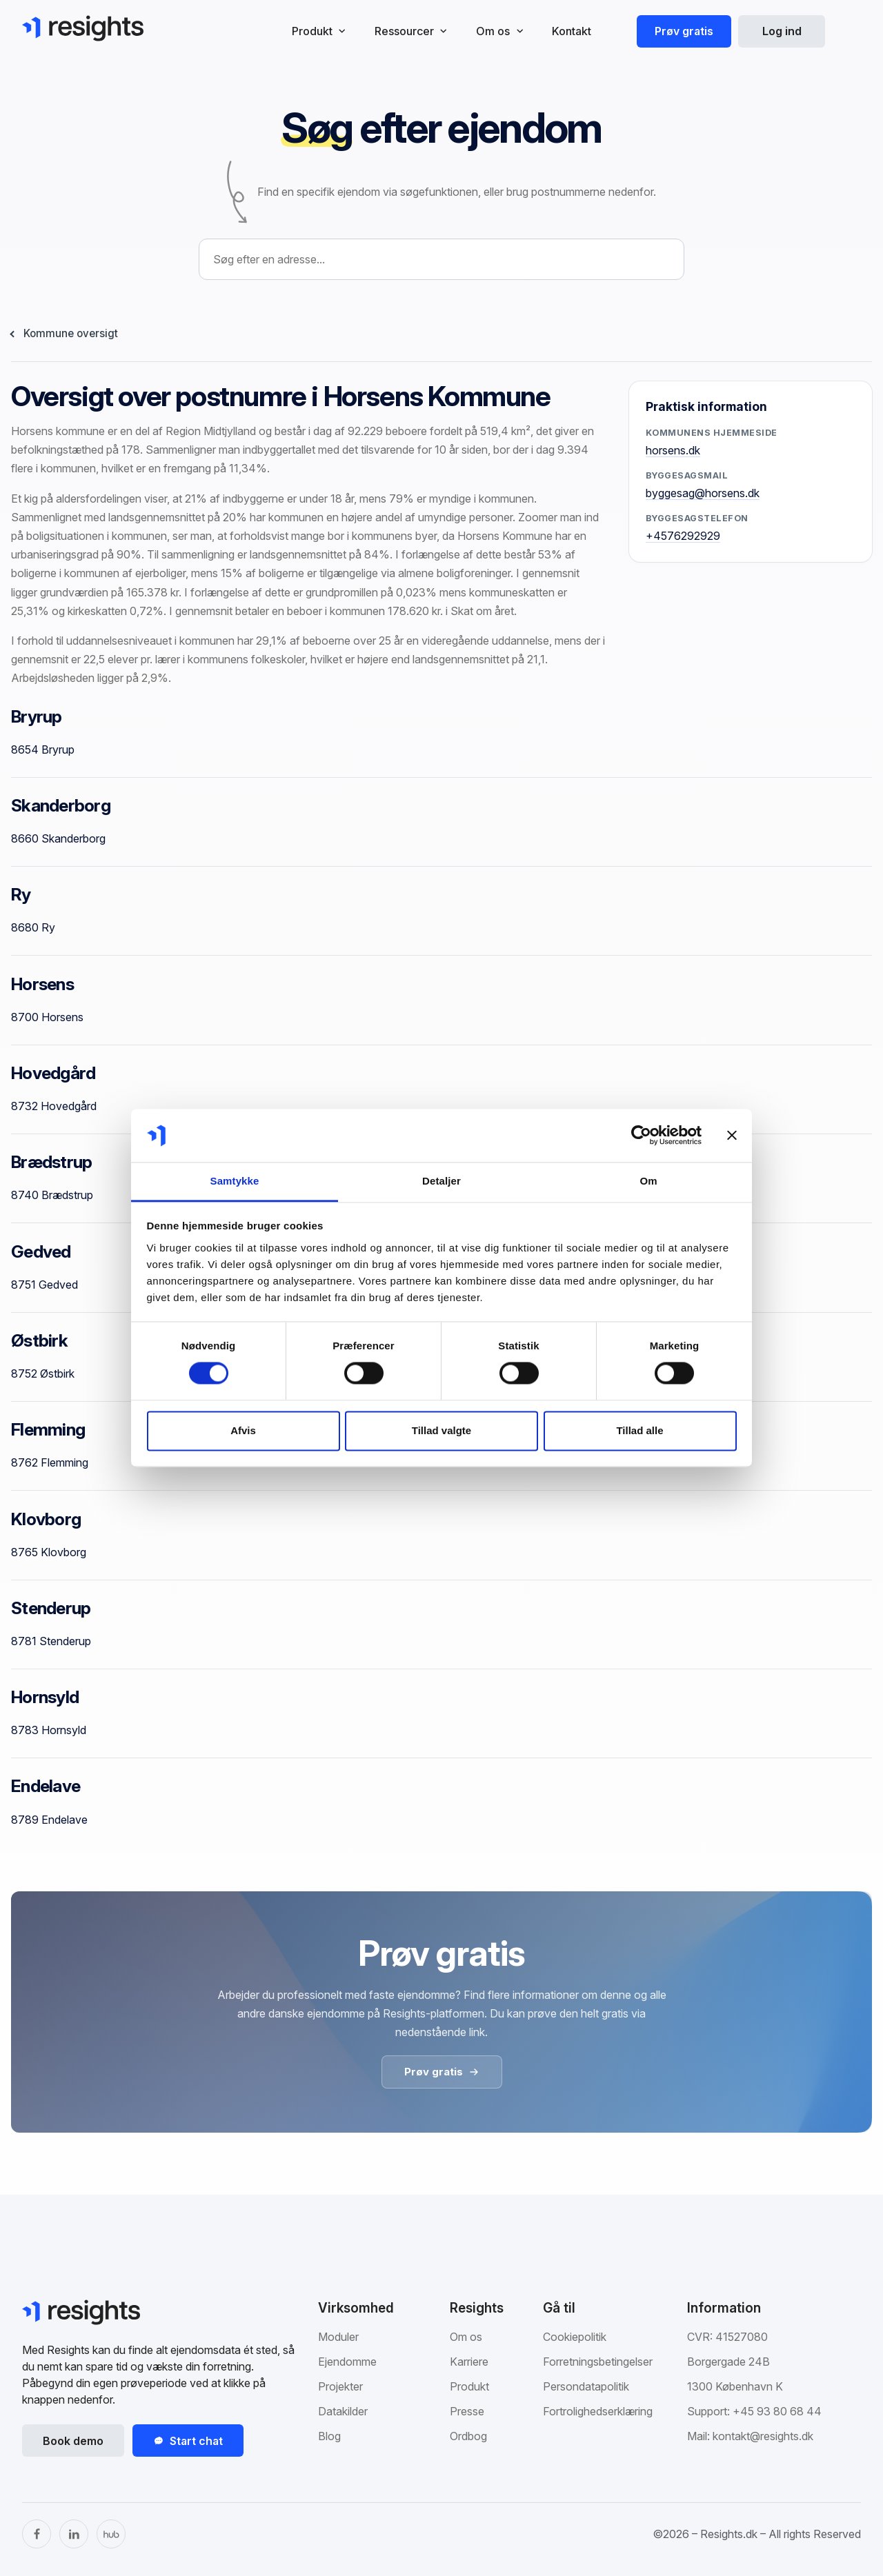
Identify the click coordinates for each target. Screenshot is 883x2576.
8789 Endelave (49, 1820)
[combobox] (441, 259)
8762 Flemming (49, 1462)
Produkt (469, 2386)
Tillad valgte (441, 1430)
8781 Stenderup (51, 1641)
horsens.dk (673, 450)
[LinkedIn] (73, 2533)
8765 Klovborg (48, 1552)
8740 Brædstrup (52, 1195)
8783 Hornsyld (48, 1730)
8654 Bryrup (43, 749)
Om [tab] (648, 1181)
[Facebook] (36, 2533)
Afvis (243, 1430)
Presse (467, 2411)
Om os (466, 2337)
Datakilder (343, 2411)
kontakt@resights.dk (763, 2436)
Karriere (469, 2361)
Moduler (338, 2337)
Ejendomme (347, 2361)
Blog (329, 2436)
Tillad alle (639, 1430)
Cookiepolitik (574, 2337)
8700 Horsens (47, 1017)
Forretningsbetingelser (598, 2361)
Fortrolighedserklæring (598, 2411)
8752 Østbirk (43, 1373)
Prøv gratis (684, 31)
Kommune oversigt (70, 333)
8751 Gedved (44, 1284)
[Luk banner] (732, 1135)
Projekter (340, 2386)
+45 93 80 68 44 (777, 2411)
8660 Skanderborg (58, 838)
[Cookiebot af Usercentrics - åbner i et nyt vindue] (641, 1135)
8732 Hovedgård (54, 1106)
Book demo (73, 2441)
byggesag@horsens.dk (703, 493)
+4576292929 (683, 536)
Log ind (782, 31)
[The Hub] (111, 2533)
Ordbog (468, 2436)
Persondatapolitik (586, 2386)
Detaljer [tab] (441, 1181)
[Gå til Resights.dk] (82, 28)
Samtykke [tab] (234, 1181)
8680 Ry (33, 927)
